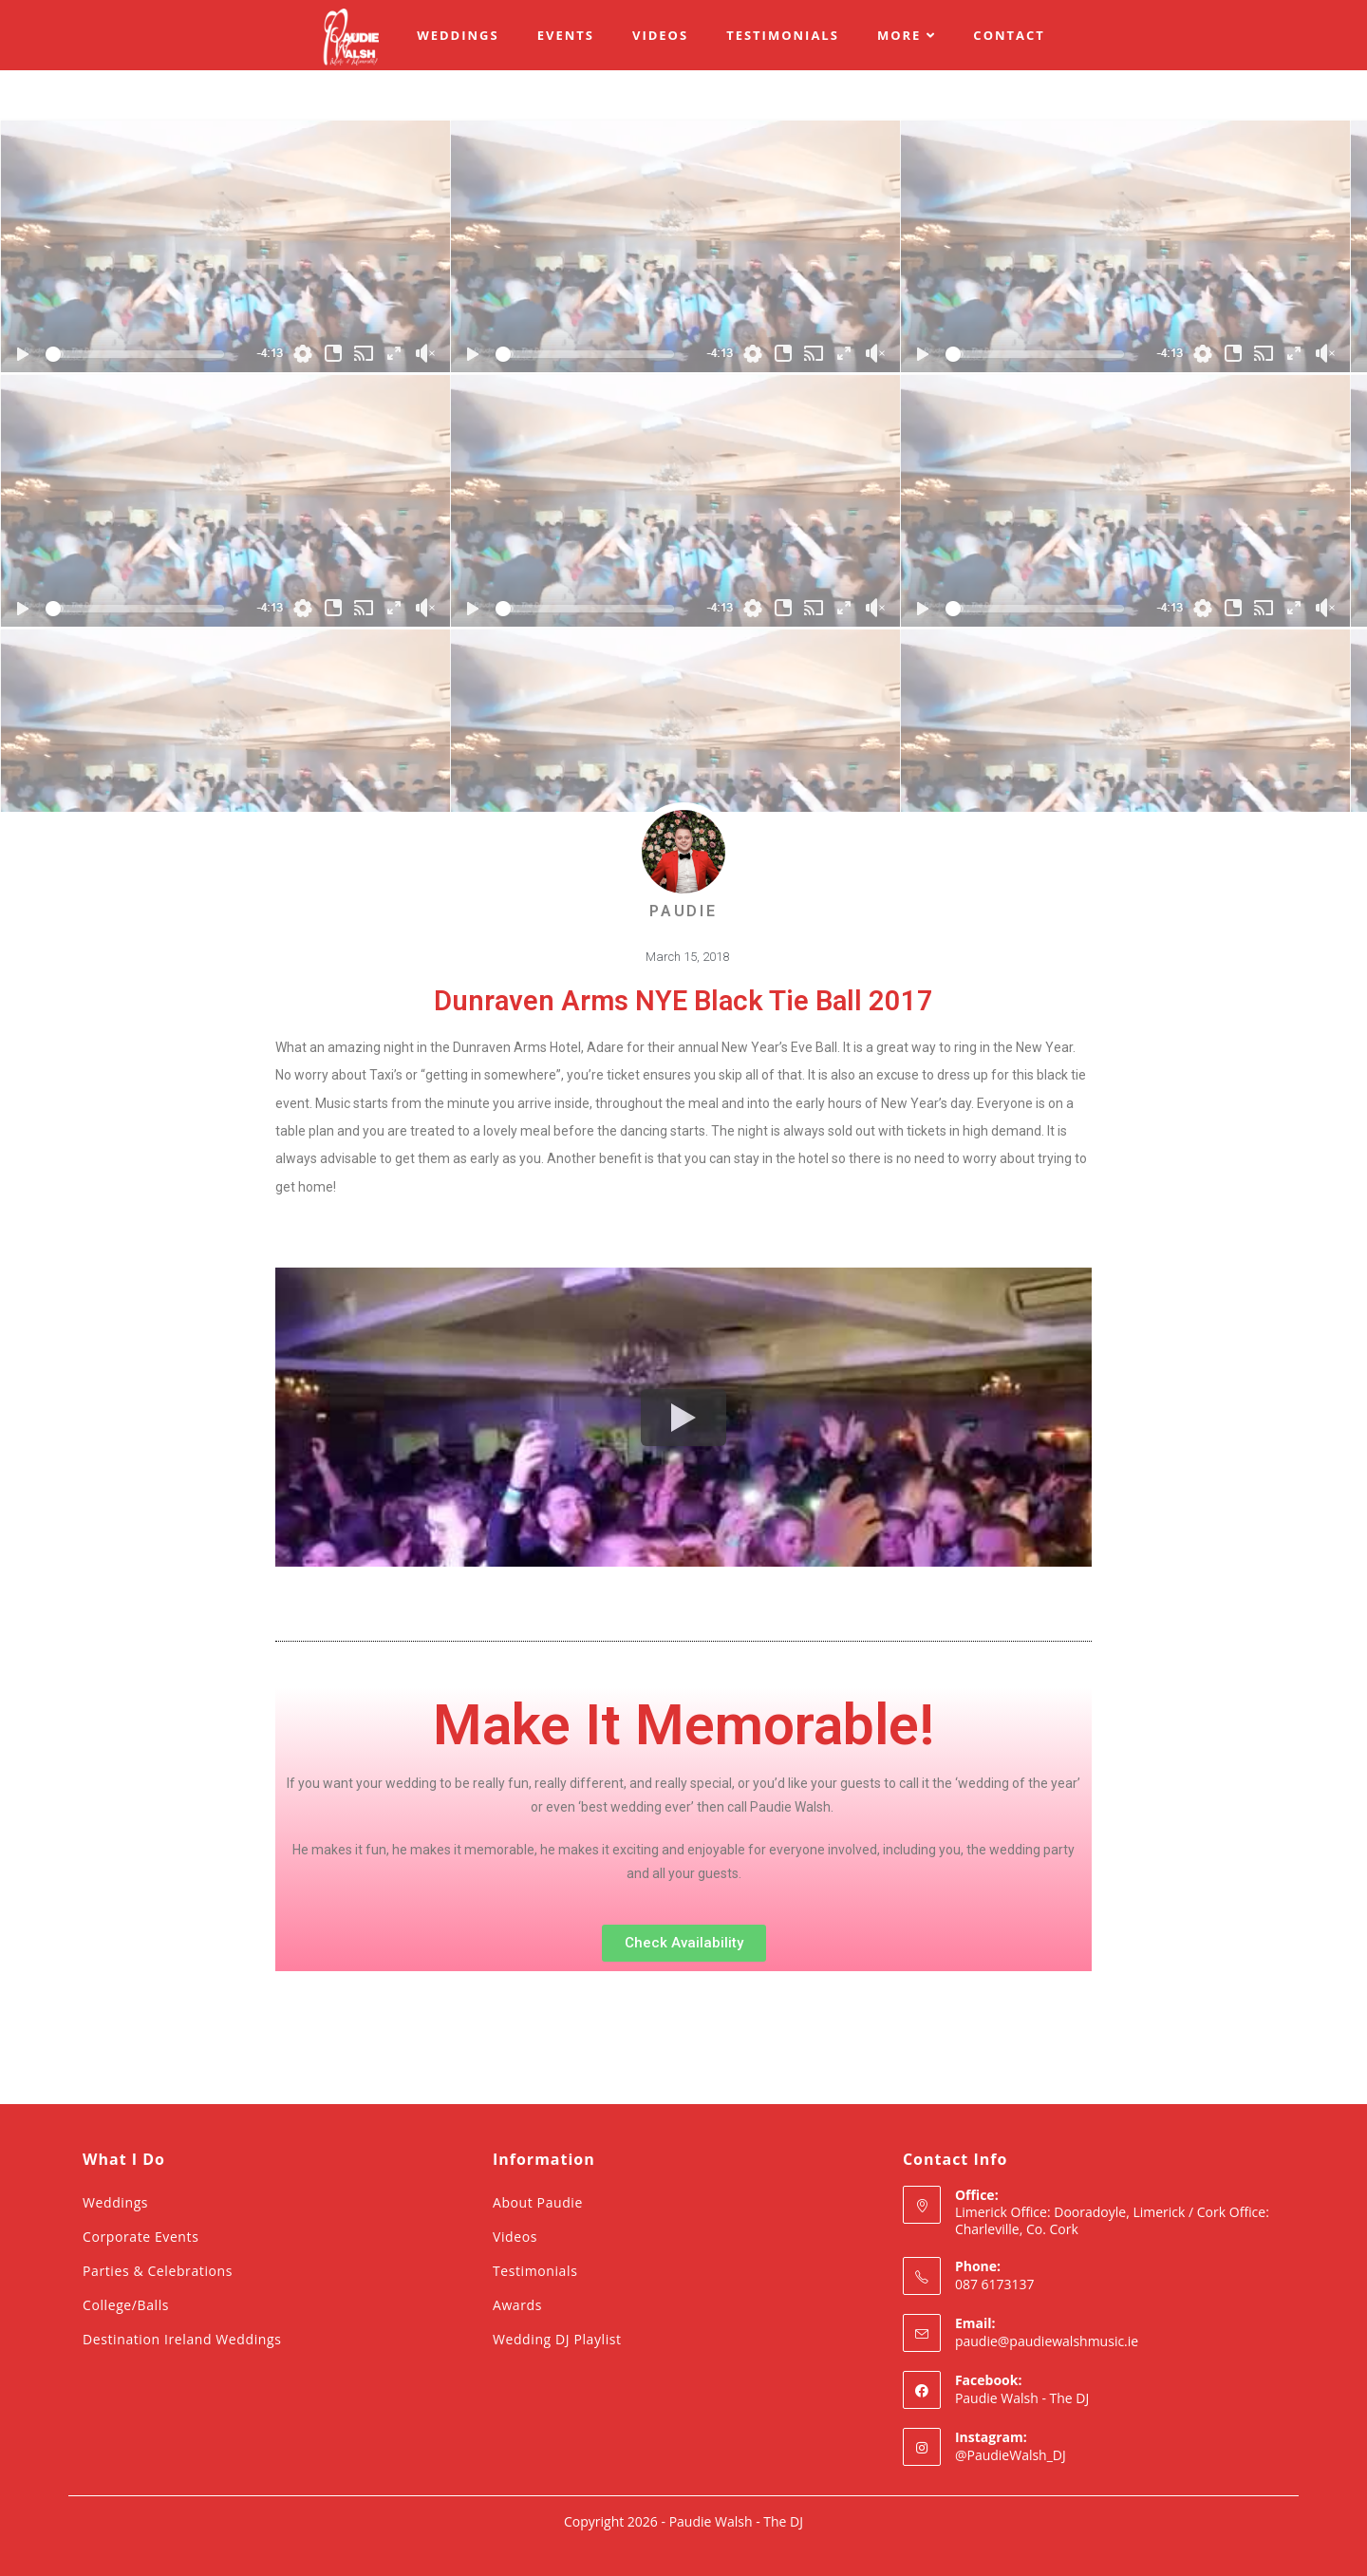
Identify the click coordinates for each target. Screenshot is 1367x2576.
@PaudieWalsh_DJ (1010, 2455)
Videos (515, 2237)
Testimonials (535, 2271)
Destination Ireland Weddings (182, 2339)
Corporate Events (140, 2237)
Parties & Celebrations (158, 2271)
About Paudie (538, 2202)
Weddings (115, 2202)
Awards (517, 2305)
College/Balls (126, 2305)
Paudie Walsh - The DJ (1022, 2398)
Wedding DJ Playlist (557, 2339)
